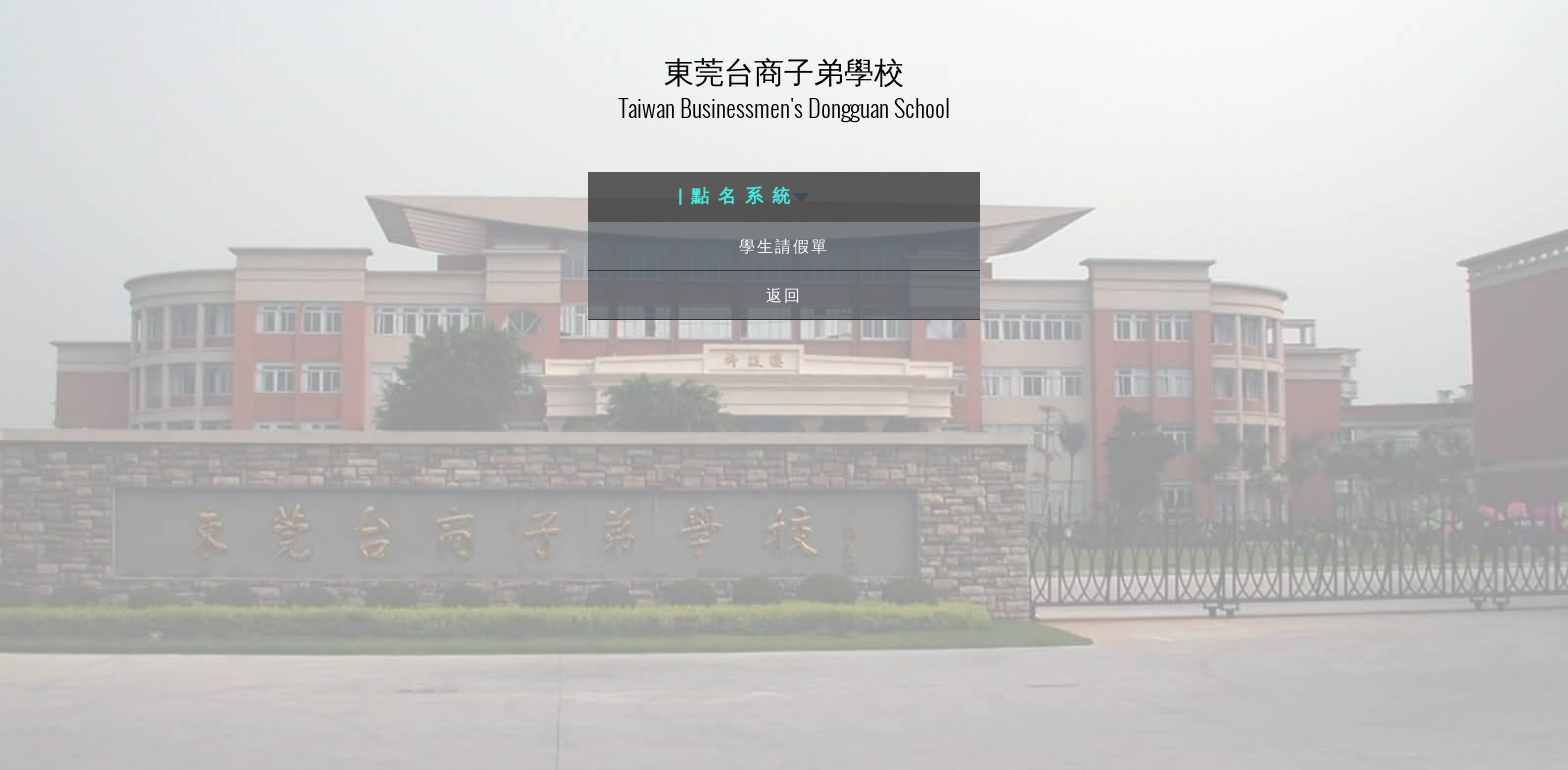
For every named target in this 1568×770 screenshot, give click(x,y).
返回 (784, 295)
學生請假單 (784, 246)
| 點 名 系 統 (744, 196)
